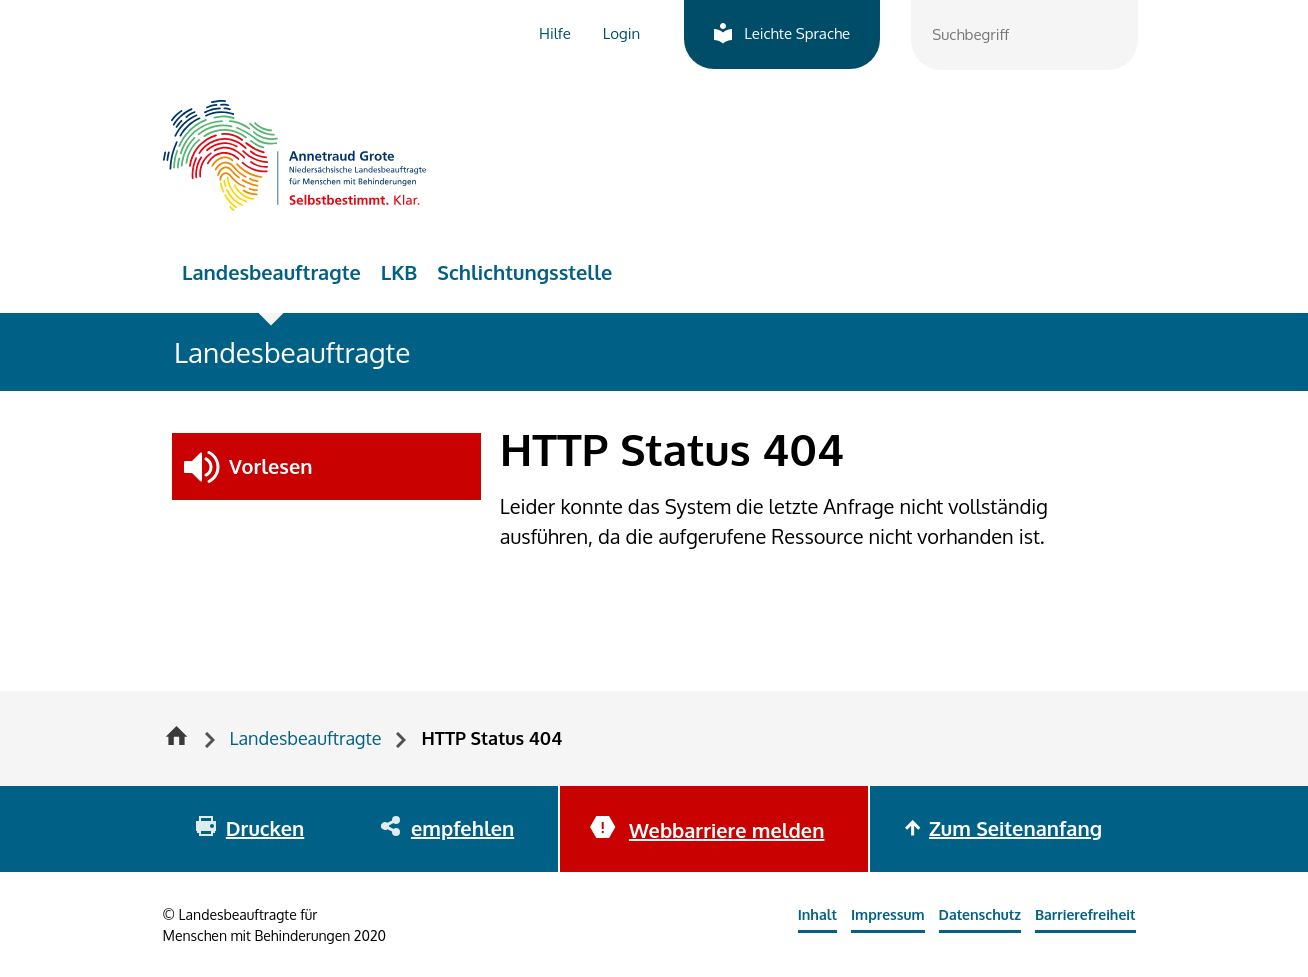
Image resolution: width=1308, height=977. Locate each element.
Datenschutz (980, 914)
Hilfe (555, 33)
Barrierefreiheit (1085, 914)
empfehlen (462, 828)
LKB (399, 272)
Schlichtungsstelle (524, 272)
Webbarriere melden (726, 830)
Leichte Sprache (797, 33)
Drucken (265, 828)
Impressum (888, 914)
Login (621, 33)
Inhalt (817, 914)
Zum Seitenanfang (1015, 828)
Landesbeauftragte (271, 272)
